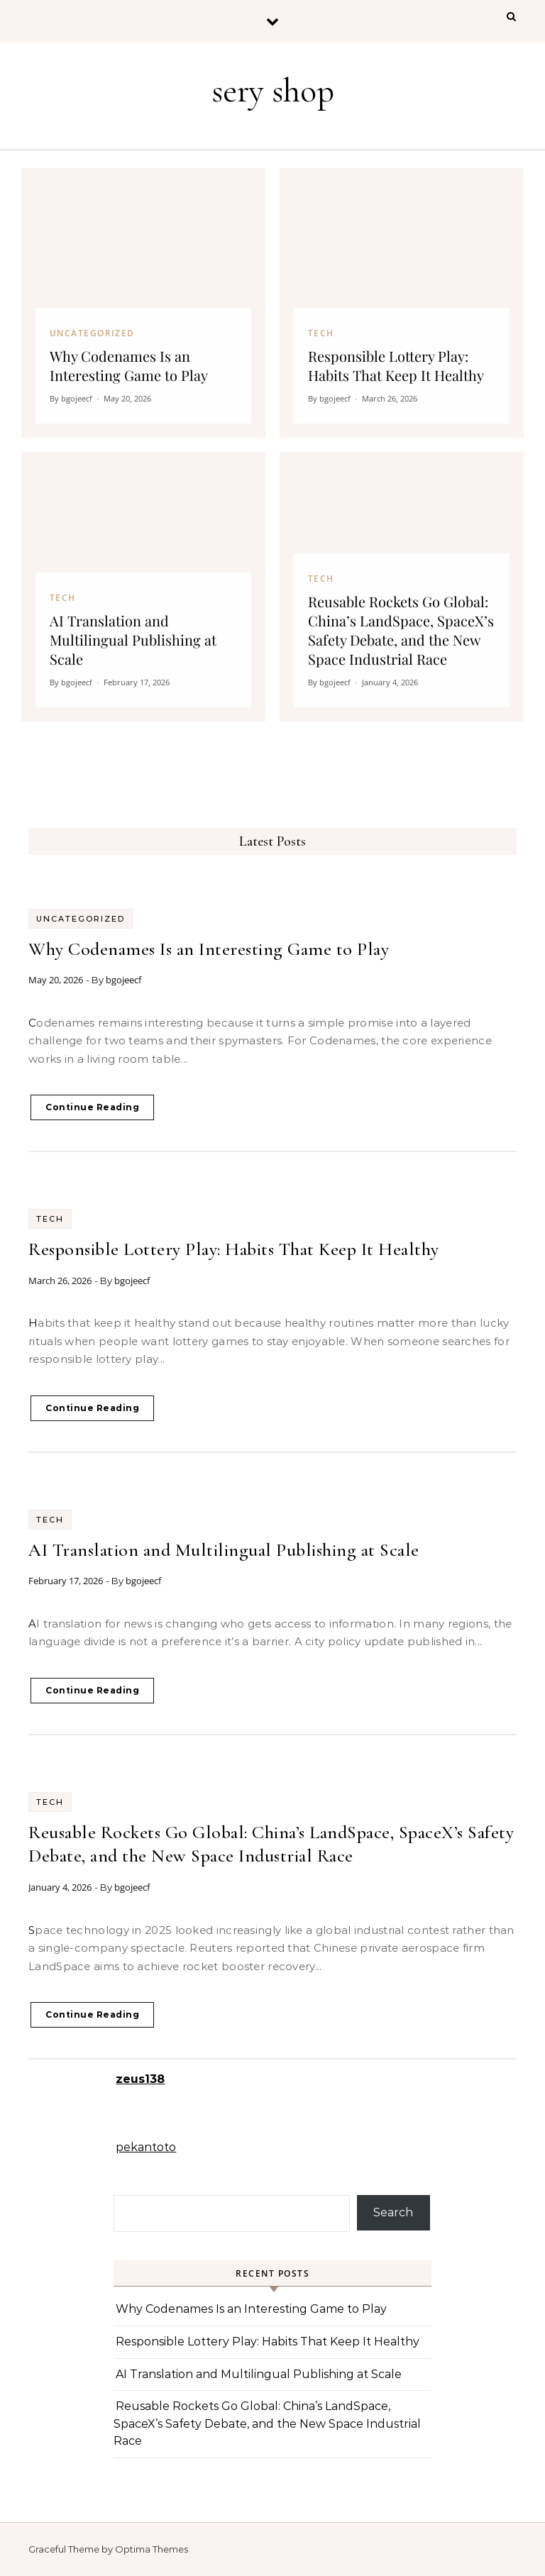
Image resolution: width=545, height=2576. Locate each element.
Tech (50, 1219)
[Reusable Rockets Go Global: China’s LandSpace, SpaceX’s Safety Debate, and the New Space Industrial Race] (402, 587)
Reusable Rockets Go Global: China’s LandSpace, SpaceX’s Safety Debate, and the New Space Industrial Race (267, 2423)
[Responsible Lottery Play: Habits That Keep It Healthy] (402, 303)
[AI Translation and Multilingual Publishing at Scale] (143, 587)
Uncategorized (80, 919)
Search (393, 2212)
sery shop (272, 90)
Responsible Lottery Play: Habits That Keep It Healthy (233, 1249)
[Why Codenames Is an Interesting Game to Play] (143, 303)
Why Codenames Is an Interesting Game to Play (208, 949)
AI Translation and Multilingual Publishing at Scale (223, 1550)
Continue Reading (92, 1107)
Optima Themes (151, 2549)
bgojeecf (123, 979)
